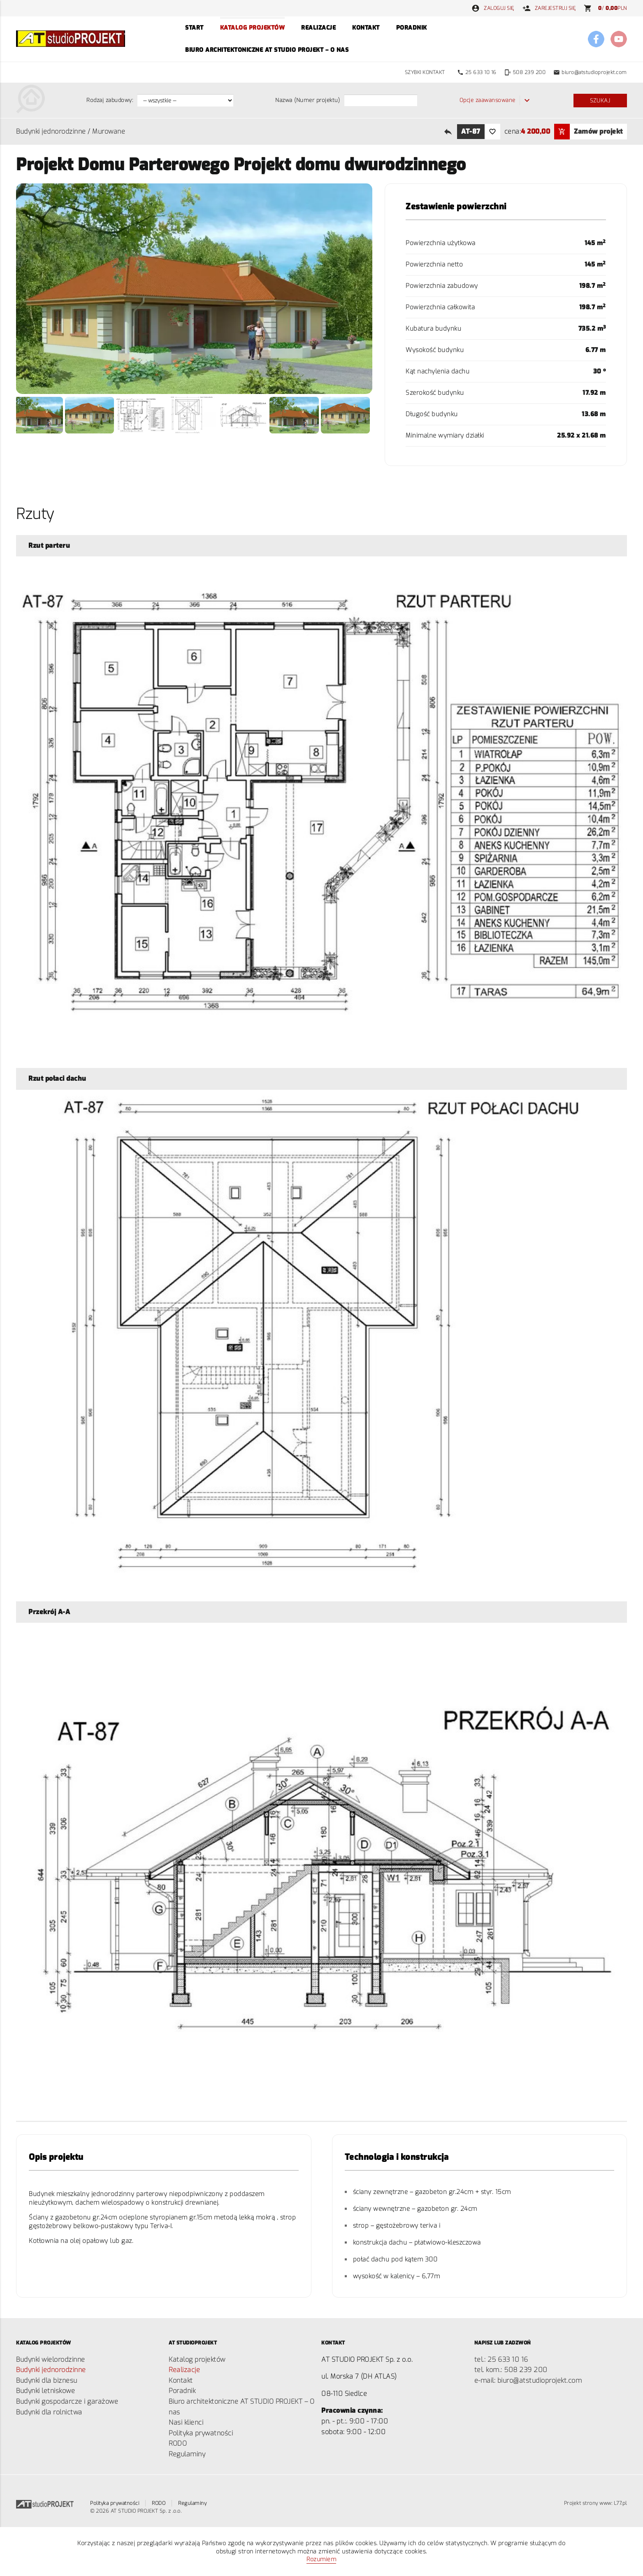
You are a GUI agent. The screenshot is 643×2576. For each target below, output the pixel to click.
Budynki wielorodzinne (50, 2359)
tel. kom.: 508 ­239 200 (511, 2369)
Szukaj (600, 100)
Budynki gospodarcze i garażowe (67, 2401)
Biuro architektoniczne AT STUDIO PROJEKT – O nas (266, 50)
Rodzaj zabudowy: (109, 100)
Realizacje (318, 28)
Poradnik (411, 28)
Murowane (108, 131)
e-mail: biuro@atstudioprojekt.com (528, 2380)
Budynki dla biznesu (46, 2380)
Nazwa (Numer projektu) (307, 100)
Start (194, 28)
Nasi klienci (186, 2422)
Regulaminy (187, 2454)
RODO (178, 2443)
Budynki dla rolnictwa (49, 2412)
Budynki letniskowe (45, 2390)
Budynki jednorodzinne (51, 131)
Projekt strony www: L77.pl (595, 2503)
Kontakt (366, 28)
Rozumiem (321, 2559)
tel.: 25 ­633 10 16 (501, 2359)
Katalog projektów (252, 28)
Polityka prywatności (201, 2433)
